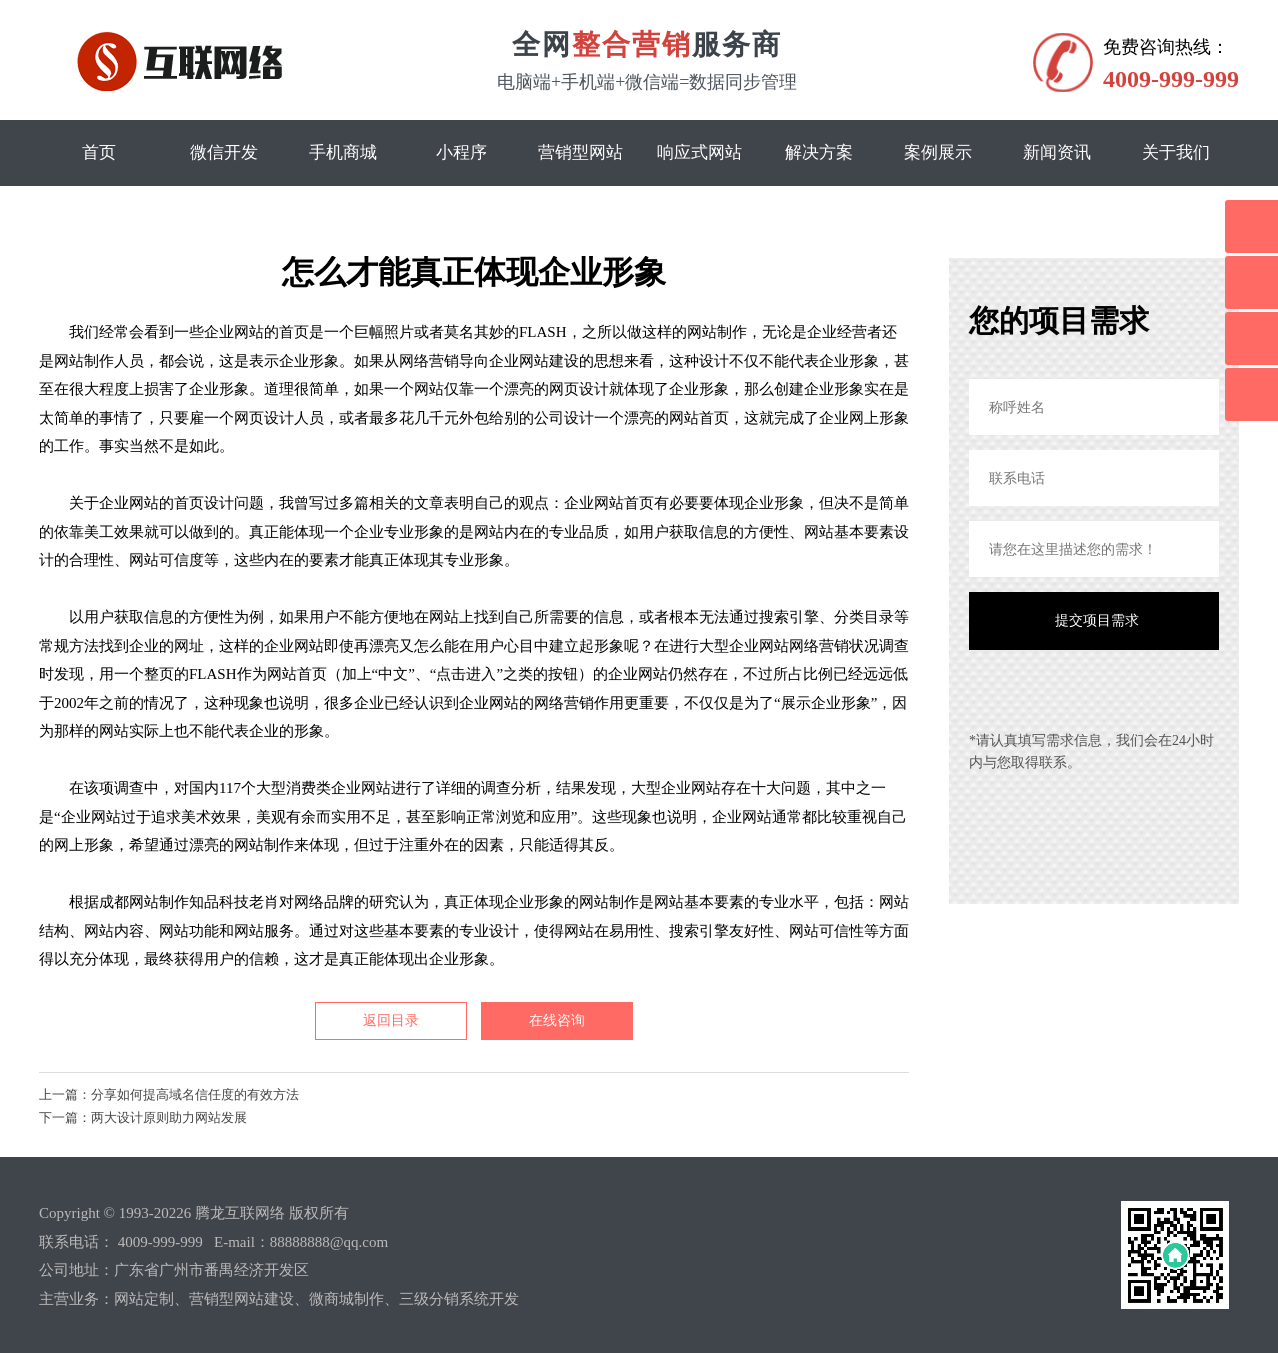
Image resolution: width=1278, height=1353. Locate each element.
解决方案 (819, 152)
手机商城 (343, 152)
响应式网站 (699, 152)
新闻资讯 (1057, 152)
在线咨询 (557, 1020)
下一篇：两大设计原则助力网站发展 (143, 1117)
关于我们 (1176, 152)
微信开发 (224, 152)
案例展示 (938, 152)
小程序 (461, 152)
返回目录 (391, 1020)
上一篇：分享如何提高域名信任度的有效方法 (169, 1094)
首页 (99, 152)
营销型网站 (580, 152)
